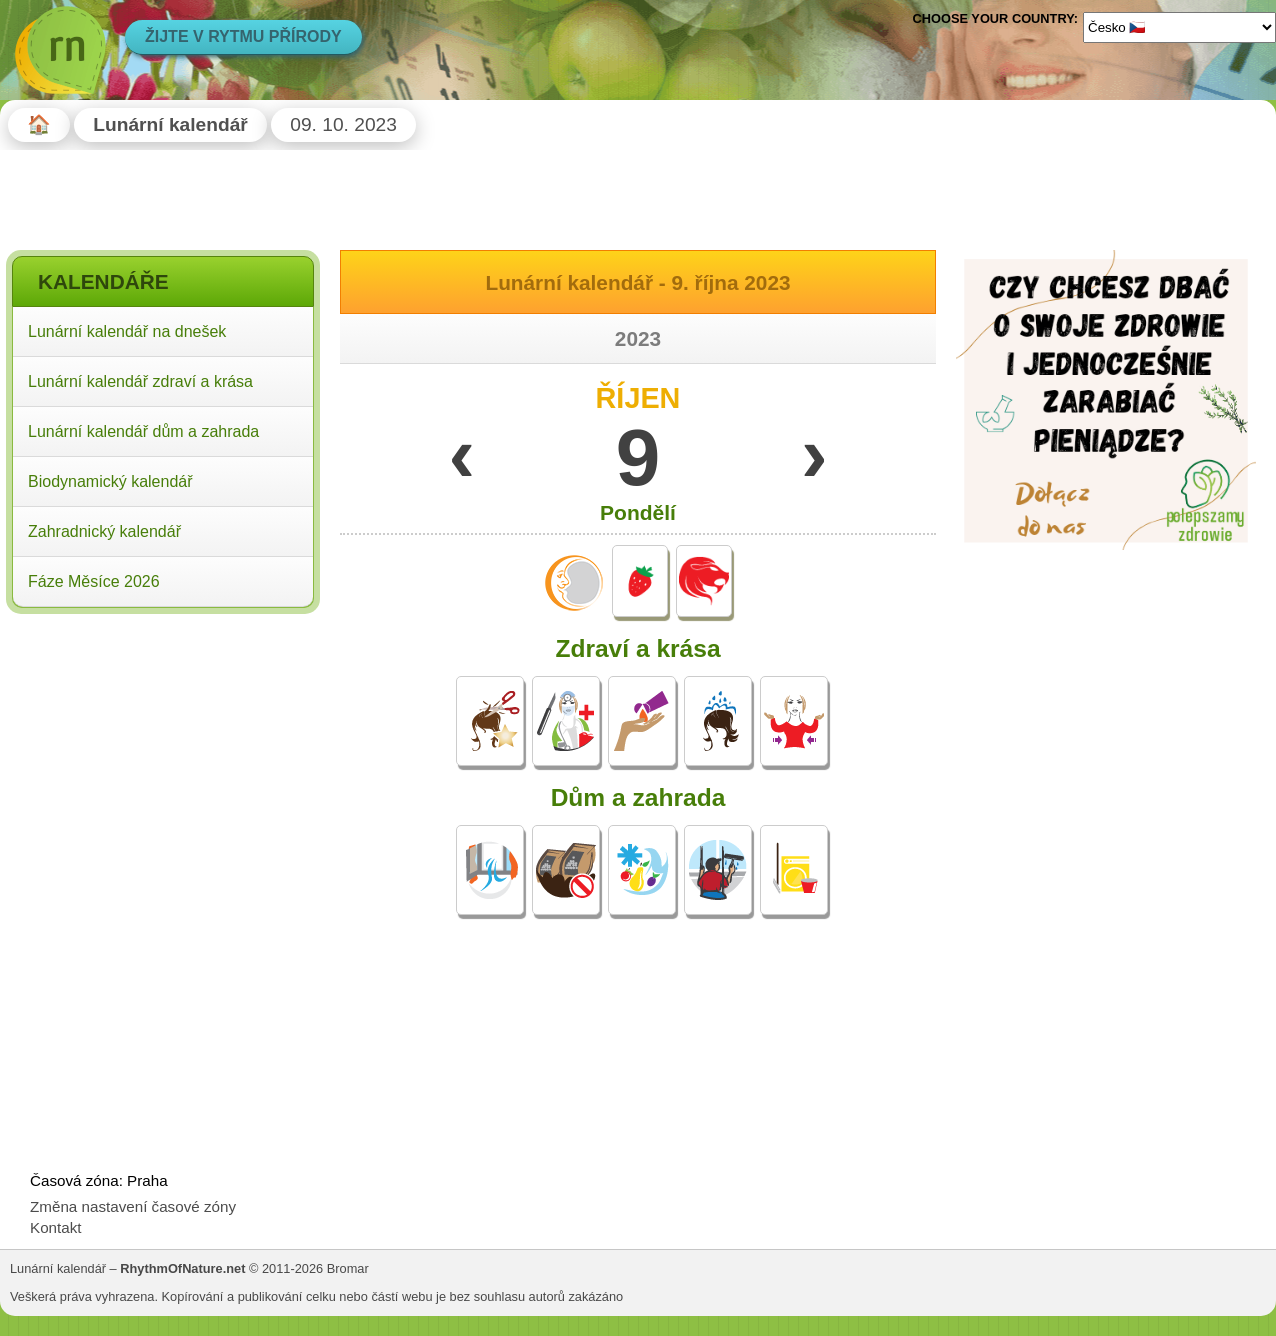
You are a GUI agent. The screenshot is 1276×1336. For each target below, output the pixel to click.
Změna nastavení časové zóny (133, 1206)
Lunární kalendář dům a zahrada (143, 431)
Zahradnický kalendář (104, 531)
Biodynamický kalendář (110, 481)
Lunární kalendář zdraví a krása (140, 381)
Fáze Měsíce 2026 (94, 581)
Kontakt (56, 1227)
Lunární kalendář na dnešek (127, 331)
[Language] (1179, 27)
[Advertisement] (163, 749)
